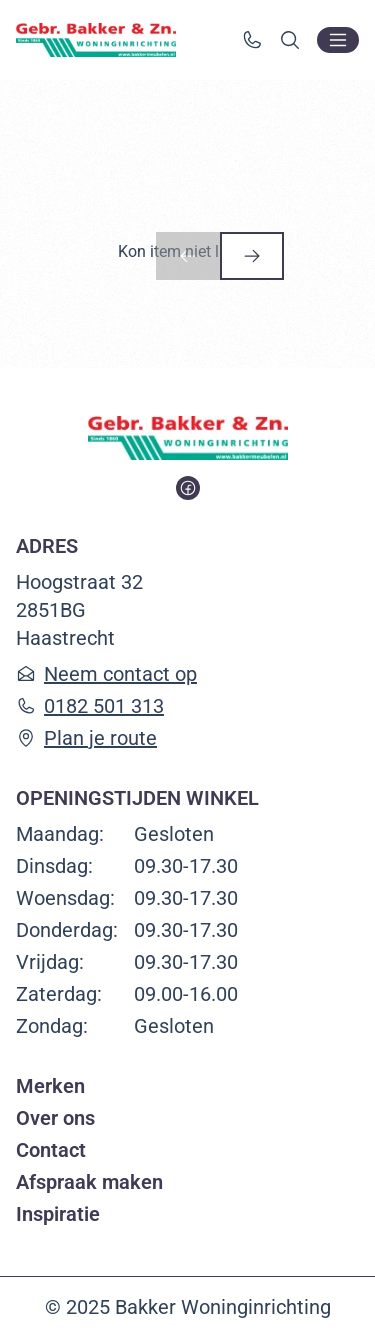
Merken (50, 1086)
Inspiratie (58, 1214)
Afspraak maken (89, 1182)
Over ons (55, 1118)
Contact (51, 1150)
